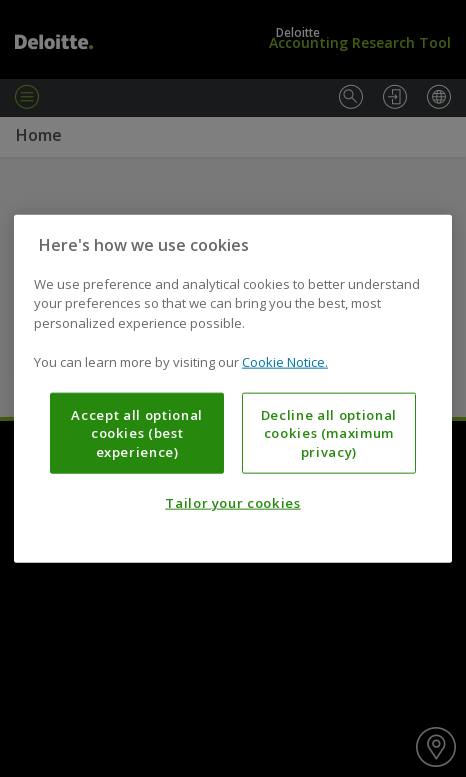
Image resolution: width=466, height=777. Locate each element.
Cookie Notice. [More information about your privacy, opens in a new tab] (285, 362)
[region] (233, 388)
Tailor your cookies (232, 503)
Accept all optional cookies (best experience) (136, 433)
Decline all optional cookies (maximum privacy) (329, 433)
